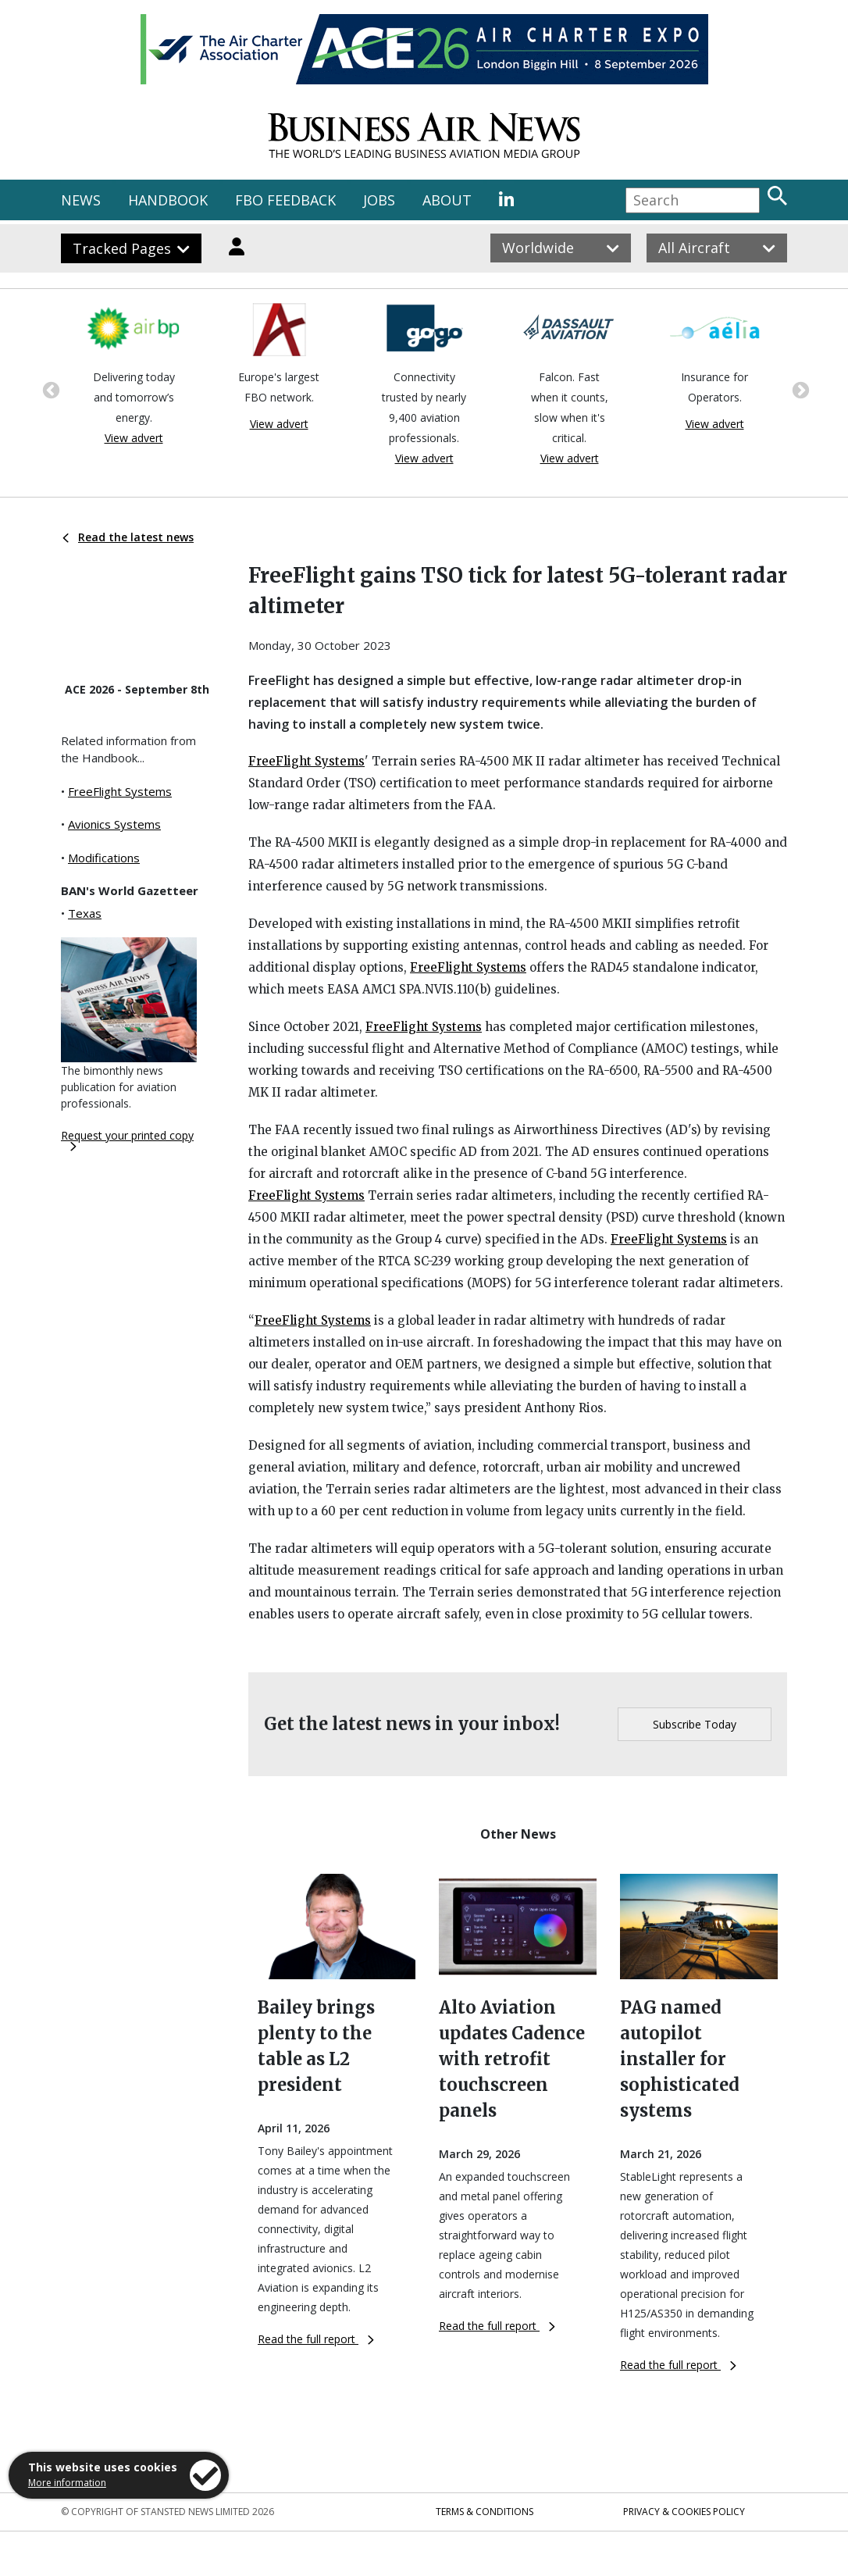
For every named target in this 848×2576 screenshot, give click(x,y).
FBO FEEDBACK (285, 200)
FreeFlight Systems (120, 791)
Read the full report (316, 2339)
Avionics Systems (114, 824)
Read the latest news (128, 537)
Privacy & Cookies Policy (684, 2511)
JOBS (379, 200)
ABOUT (447, 200)
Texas (85, 913)
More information (67, 2482)
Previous (49, 389)
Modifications (104, 857)
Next (799, 389)
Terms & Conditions (484, 2511)
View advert (134, 437)
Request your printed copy (127, 1139)
